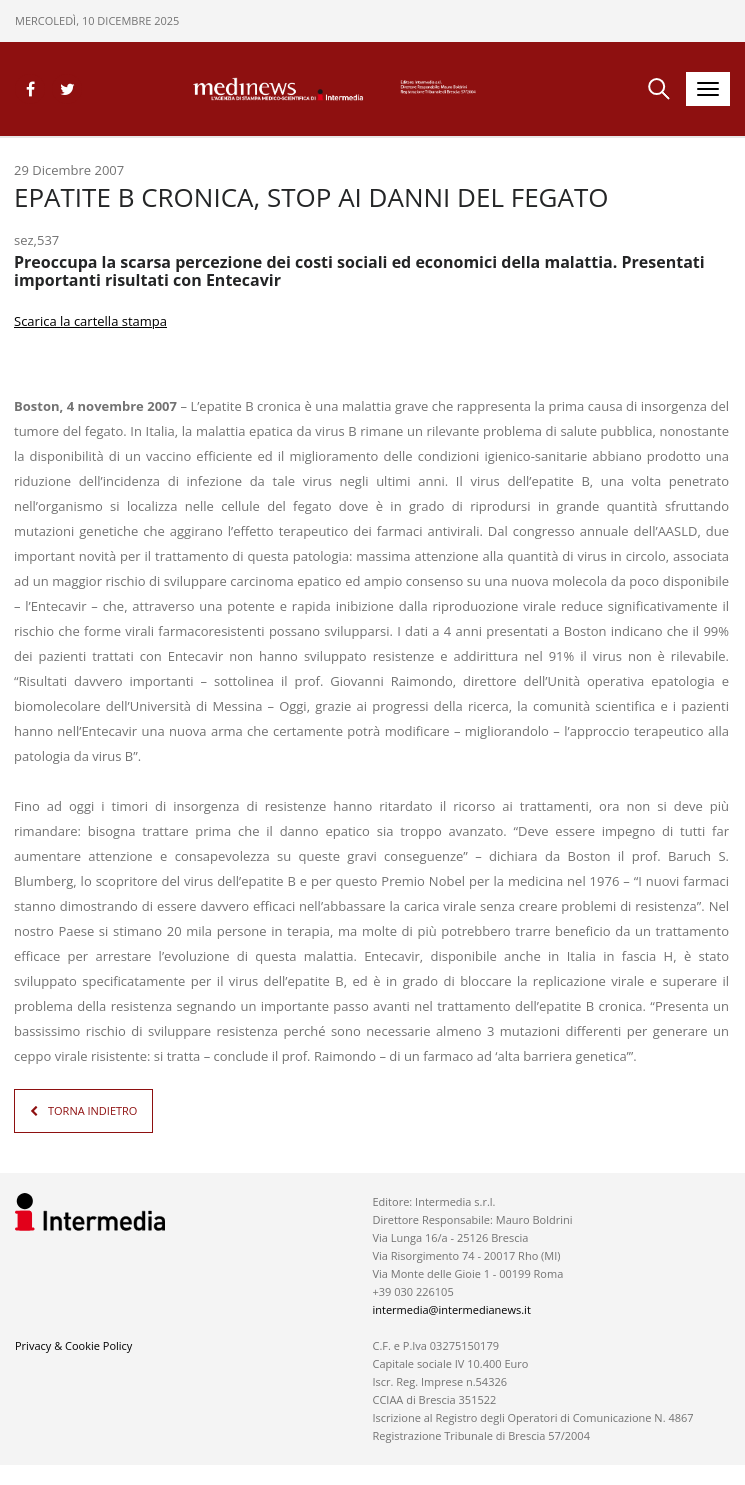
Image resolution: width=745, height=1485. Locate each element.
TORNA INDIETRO (92, 1110)
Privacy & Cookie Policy (73, 1345)
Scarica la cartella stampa (90, 321)
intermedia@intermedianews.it (451, 1309)
